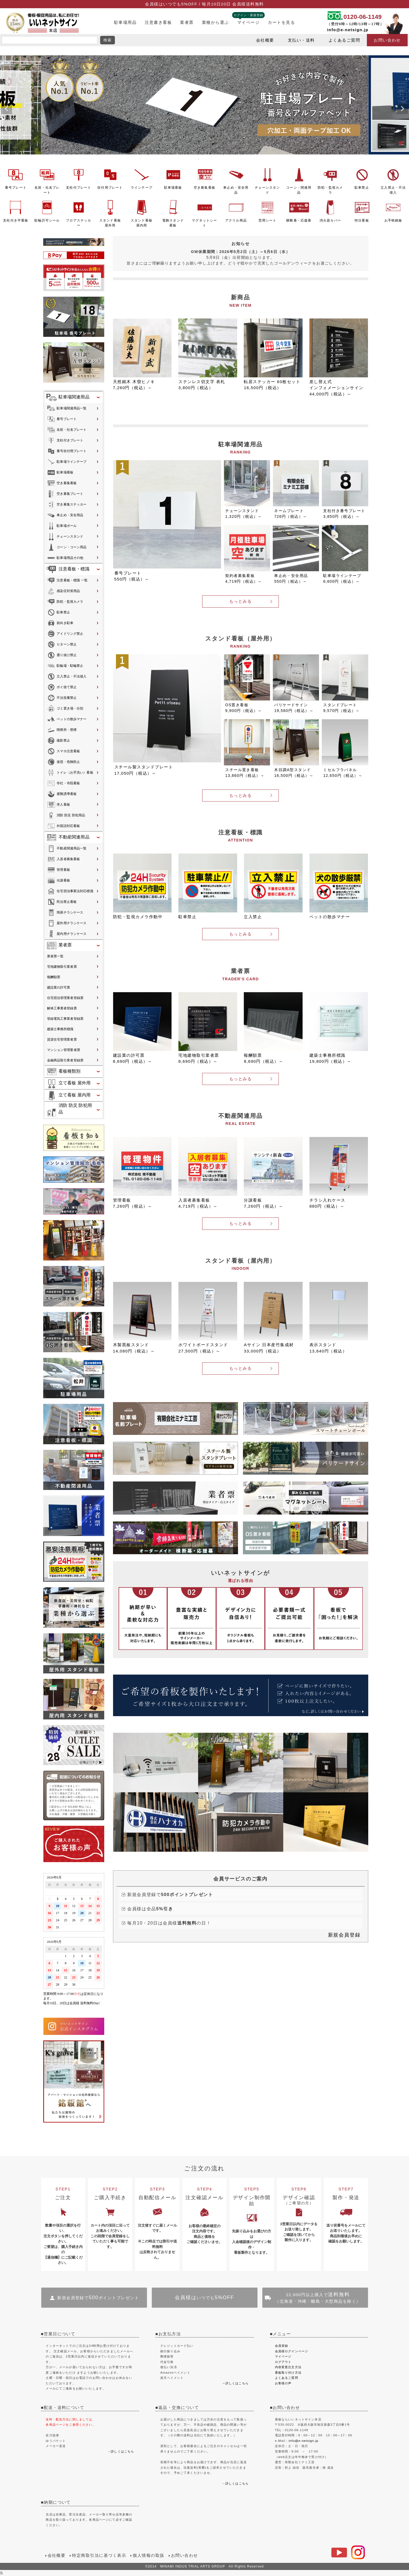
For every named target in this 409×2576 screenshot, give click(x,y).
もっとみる (240, 601)
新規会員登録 (344, 1935)
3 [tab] (206, 159)
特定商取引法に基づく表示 (99, 2555)
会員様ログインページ (291, 2351)
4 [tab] (210, 159)
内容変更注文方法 (288, 2367)
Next (402, 108)
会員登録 (281, 2345)
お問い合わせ (387, 40)
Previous (6, 108)
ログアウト (283, 2362)
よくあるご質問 (344, 40)
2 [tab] (203, 159)
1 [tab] (199, 159)
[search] (49, 40)
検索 (107, 40)
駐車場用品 (125, 22)
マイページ (248, 22)
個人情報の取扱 (148, 2555)
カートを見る (281, 22)
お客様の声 (283, 2383)
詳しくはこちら (122, 2451)
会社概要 (265, 40)
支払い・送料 (301, 40)
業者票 (187, 22)
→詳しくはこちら (235, 2383)
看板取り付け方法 (288, 2372)
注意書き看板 (158, 22)
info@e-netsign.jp (347, 29)
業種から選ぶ (215, 22)
